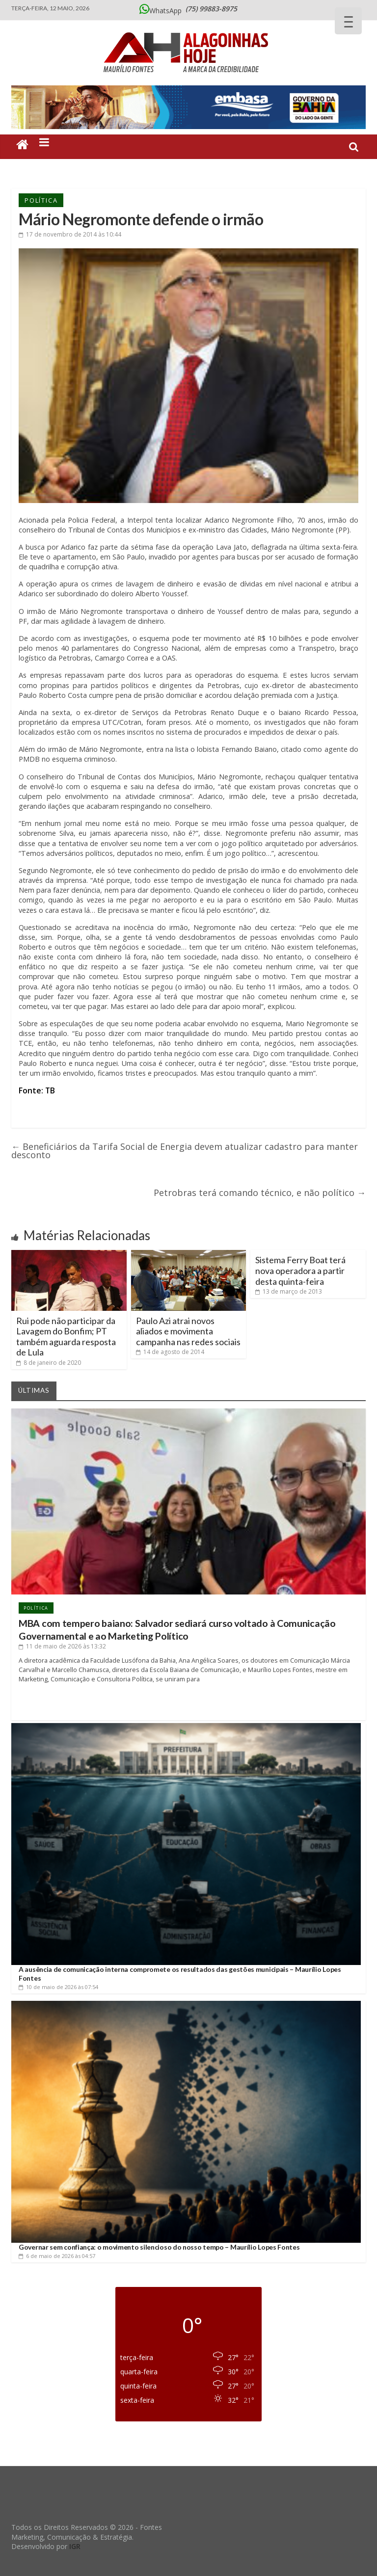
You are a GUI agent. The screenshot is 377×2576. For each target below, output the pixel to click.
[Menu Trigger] (348, 20)
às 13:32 (62, 1646)
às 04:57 (57, 2255)
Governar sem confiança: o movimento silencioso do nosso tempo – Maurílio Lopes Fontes (159, 2247)
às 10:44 (70, 234)
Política (41, 200)
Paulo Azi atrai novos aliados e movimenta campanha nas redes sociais (188, 1331)
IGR (75, 2546)
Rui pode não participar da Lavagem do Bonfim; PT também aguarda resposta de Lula (66, 1336)
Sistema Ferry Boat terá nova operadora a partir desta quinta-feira (300, 1270)
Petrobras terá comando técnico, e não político (260, 1192)
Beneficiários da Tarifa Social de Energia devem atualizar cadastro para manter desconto (184, 1151)
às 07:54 (58, 1987)
